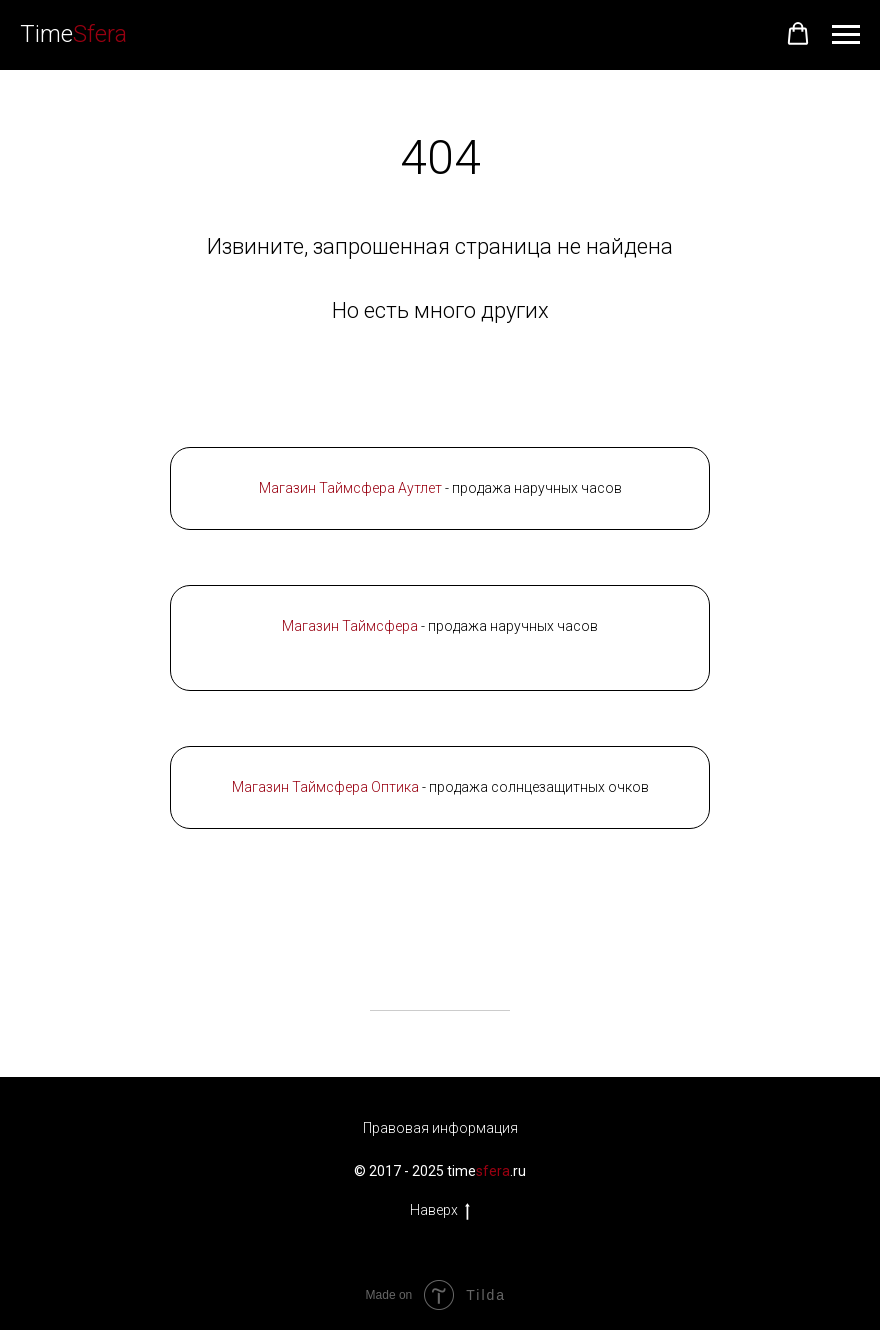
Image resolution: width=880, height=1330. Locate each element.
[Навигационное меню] (846, 35)
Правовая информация (440, 1128)
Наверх (440, 1211)
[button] (798, 34)
